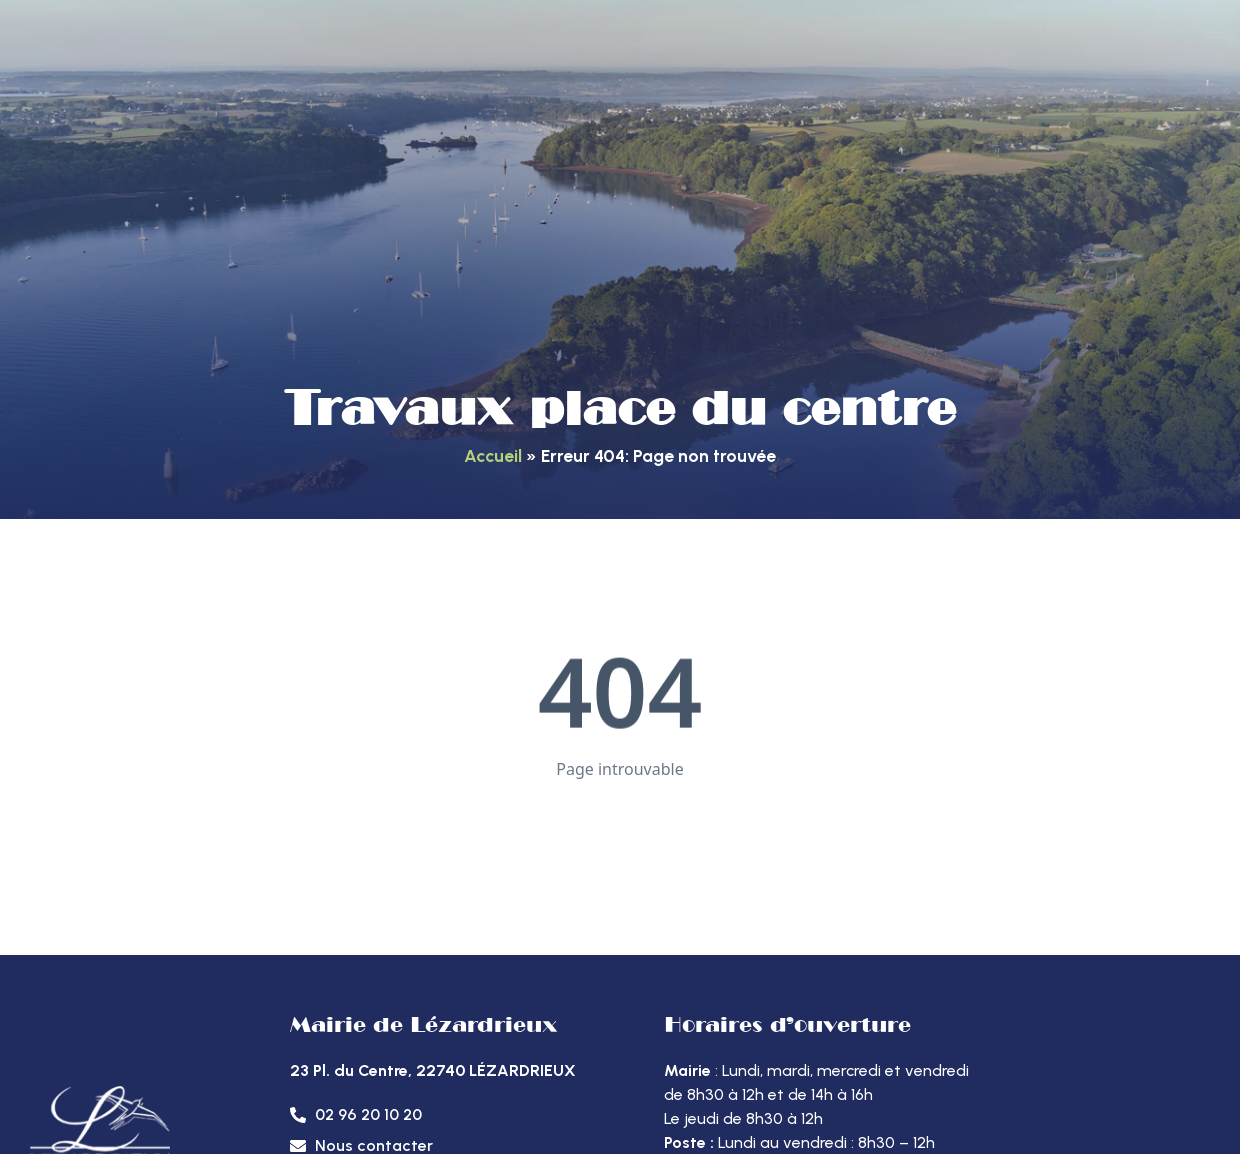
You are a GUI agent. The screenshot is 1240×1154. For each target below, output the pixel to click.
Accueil (493, 455)
